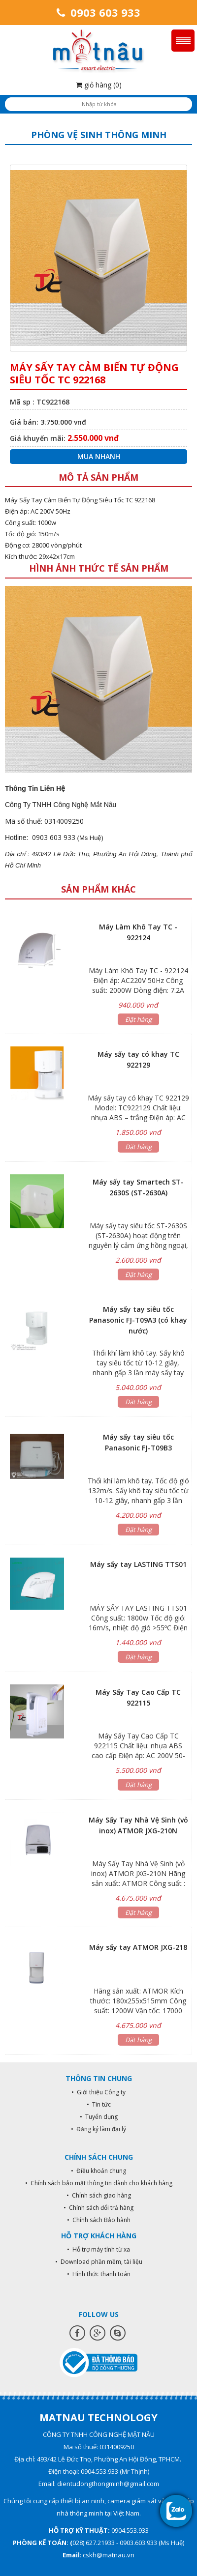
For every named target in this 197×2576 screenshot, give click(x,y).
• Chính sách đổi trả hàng (98, 2207)
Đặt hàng (138, 1019)
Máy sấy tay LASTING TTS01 (138, 1564)
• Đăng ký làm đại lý (98, 2129)
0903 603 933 (98, 12)
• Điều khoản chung (98, 2171)
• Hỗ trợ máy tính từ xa (98, 2249)
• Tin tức (99, 2104)
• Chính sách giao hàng (98, 2195)
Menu (183, 40)
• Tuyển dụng (99, 2117)
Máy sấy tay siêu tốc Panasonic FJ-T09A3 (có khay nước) (138, 1319)
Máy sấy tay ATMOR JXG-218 (138, 1947)
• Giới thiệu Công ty (98, 2092)
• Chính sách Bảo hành (99, 2220)
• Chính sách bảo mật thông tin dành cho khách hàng (98, 2183)
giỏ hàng (99, 84)
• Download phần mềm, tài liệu (98, 2262)
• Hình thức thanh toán (99, 2274)
